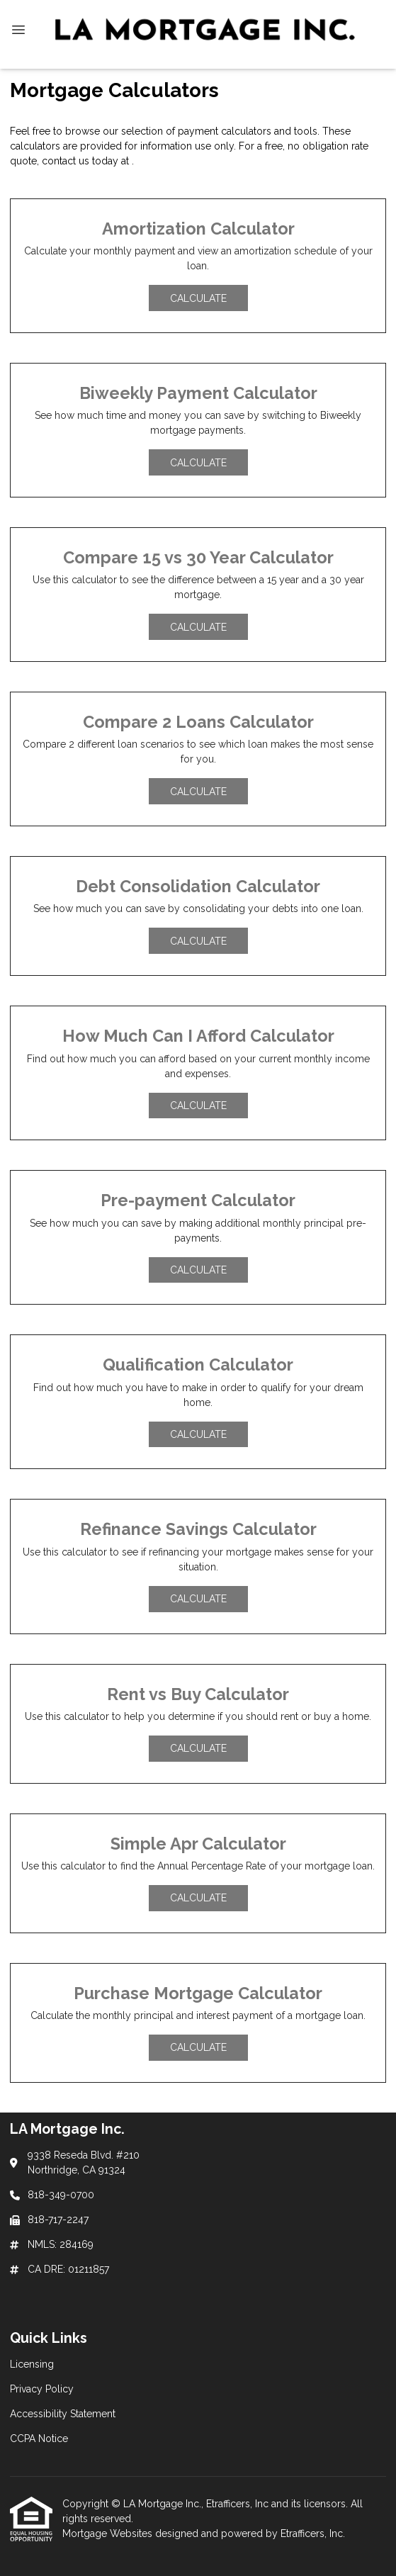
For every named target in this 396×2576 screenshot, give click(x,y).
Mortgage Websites (108, 2533)
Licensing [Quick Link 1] (32, 2364)
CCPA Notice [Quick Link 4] (39, 2438)
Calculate (198, 298)
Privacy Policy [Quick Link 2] (42, 2389)
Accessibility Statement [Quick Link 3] (62, 2413)
